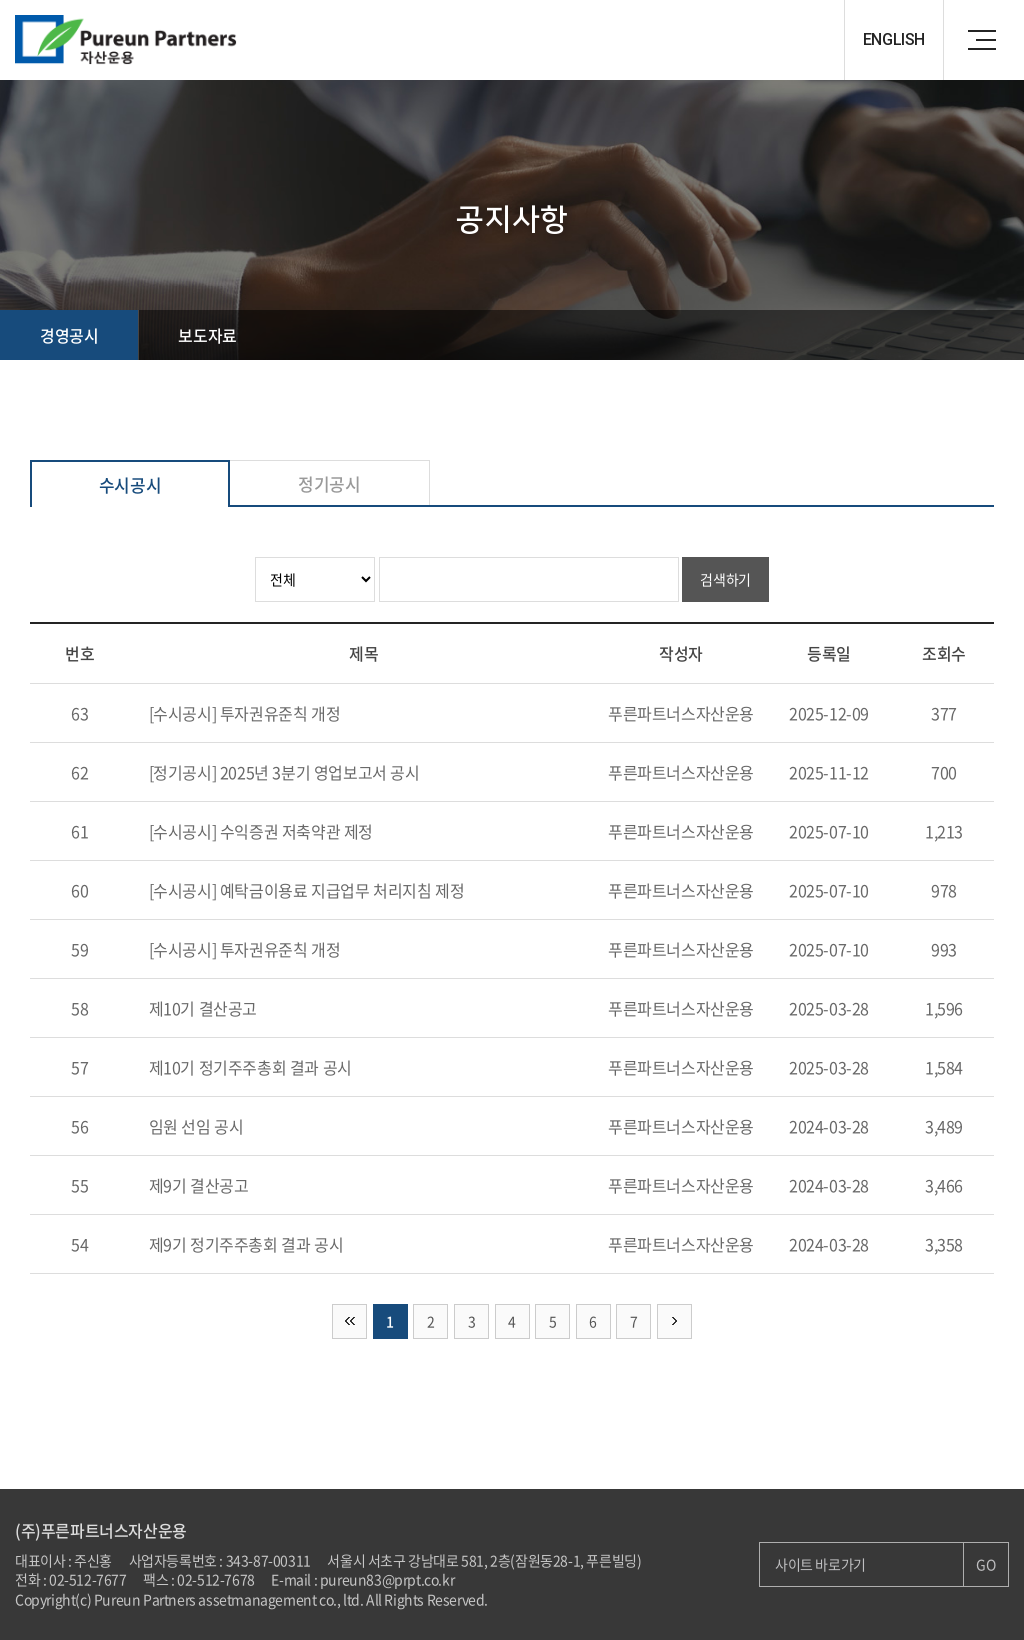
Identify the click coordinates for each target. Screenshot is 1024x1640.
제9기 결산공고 (199, 1185)
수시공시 (130, 484)
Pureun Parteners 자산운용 (135, 40)
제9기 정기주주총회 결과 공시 (246, 1244)
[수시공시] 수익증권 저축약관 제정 (261, 831)
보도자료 (207, 335)
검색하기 (725, 579)
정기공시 (329, 483)
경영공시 (69, 335)
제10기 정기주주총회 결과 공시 (250, 1067)
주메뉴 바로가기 (0, 0)
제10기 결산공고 (203, 1008)
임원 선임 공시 (196, 1126)
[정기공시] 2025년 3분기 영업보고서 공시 (284, 772)
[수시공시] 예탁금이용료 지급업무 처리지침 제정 (307, 890)
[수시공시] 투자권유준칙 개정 (245, 713)
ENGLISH (894, 39)
